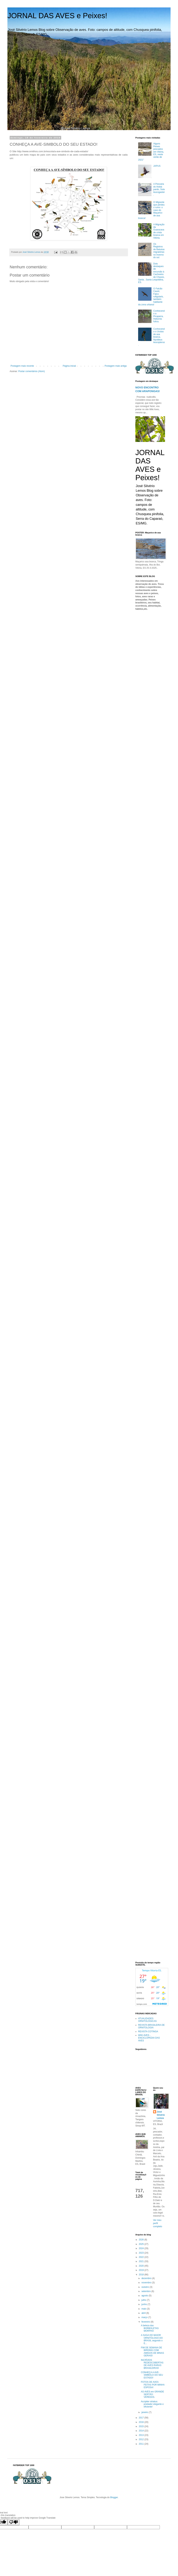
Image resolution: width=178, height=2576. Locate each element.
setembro (146, 2291)
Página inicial (69, 366)
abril (143, 2313)
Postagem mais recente (22, 366)
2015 (141, 2426)
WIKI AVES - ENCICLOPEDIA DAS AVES (149, 2038)
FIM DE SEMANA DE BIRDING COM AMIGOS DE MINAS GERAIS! (152, 2351)
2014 (141, 2430)
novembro (146, 2282)
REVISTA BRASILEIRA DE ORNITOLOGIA (151, 2026)
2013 (141, 2435)
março (144, 2317)
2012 (141, 2439)
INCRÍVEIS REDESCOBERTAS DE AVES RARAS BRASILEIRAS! (152, 2364)
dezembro (146, 2278)
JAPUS (157, 166)
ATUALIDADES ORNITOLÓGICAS (147, 2019)
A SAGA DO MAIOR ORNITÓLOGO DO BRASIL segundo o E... (152, 2339)
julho (144, 2300)
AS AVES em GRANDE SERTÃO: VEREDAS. (152, 2394)
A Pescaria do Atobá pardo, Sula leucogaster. (159, 189)
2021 (141, 2261)
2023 (141, 2253)
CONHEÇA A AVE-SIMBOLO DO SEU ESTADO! (152, 2375)
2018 (141, 2274)
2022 (141, 2257)
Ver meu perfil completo (157, 2223)
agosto (145, 2295)
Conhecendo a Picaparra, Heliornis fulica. (159, 316)
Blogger (114, 2497)
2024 (141, 2248)
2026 (141, 2239)
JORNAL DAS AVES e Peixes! (57, 16)
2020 (141, 2266)
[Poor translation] (13, 2522)
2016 (141, 2422)
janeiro (145, 2412)
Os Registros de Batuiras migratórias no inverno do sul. (159, 251)
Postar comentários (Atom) (31, 371)
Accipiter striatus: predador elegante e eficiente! (152, 2404)
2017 (141, 2417)
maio (144, 2308)
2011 (141, 2444)
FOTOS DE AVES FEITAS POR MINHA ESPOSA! (152, 2385)
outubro (145, 2287)
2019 (141, 2270)
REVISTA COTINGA (148, 2031)
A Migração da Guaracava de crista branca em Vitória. (158, 231)
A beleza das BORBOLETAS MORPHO (150, 2328)
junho (144, 2304)
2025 (141, 2244)
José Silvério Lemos (161, 2114)
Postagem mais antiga (116, 366)
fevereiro (146, 2321)
